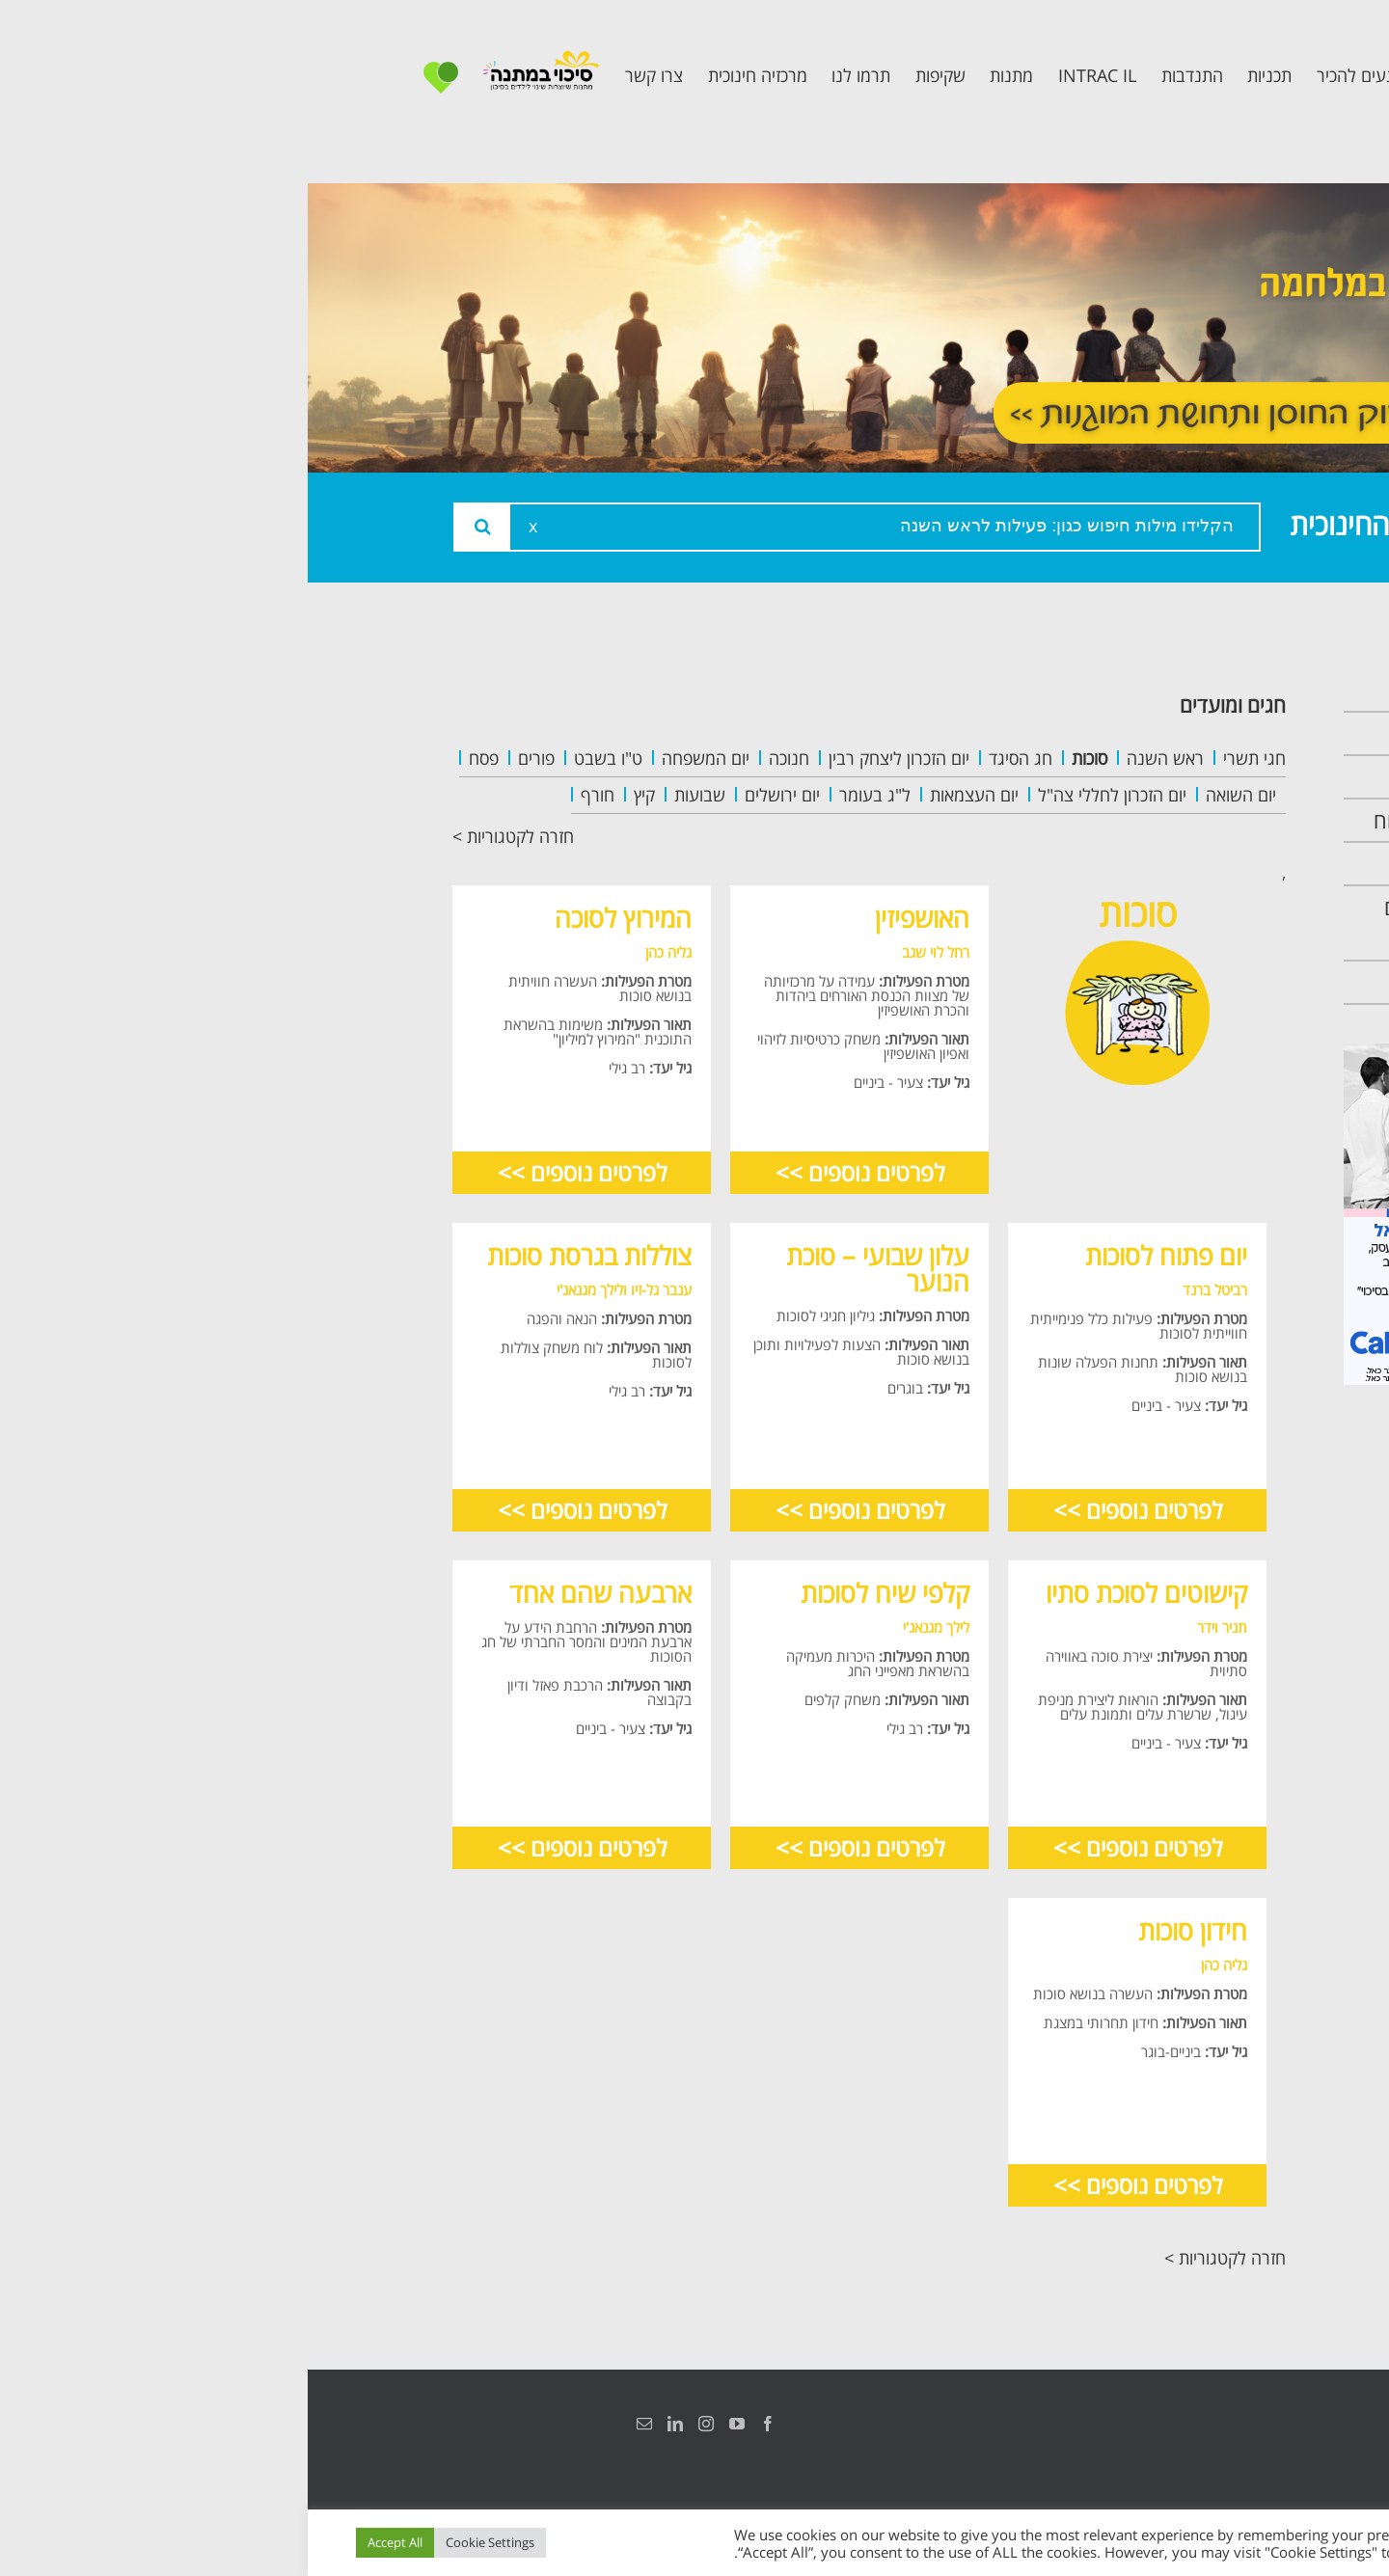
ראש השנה (857, 758)
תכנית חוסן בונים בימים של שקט (1160, 923)
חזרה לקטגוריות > (205, 836)
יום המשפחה (398, 758)
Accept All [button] (87, 2542)
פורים (228, 758)
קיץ (336, 794)
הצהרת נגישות (1222, 2423)
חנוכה (481, 758)
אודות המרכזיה (1170, 733)
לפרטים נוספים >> (552, 1172)
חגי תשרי (946, 758)
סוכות (782, 758)
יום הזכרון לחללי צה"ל (804, 794)
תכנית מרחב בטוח (1155, 820)
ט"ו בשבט (300, 758)
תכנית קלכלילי (1172, 864)
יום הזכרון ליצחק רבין (591, 758)
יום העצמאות (666, 794)
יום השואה (933, 794)
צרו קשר (1196, 982)
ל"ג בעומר (567, 794)
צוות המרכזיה (1175, 777)
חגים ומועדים (925, 705)
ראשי (1210, 690)
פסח (176, 758)
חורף (290, 794)
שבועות (392, 794)
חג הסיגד (713, 758)
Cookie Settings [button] (182, 2542)
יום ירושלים (474, 794)
